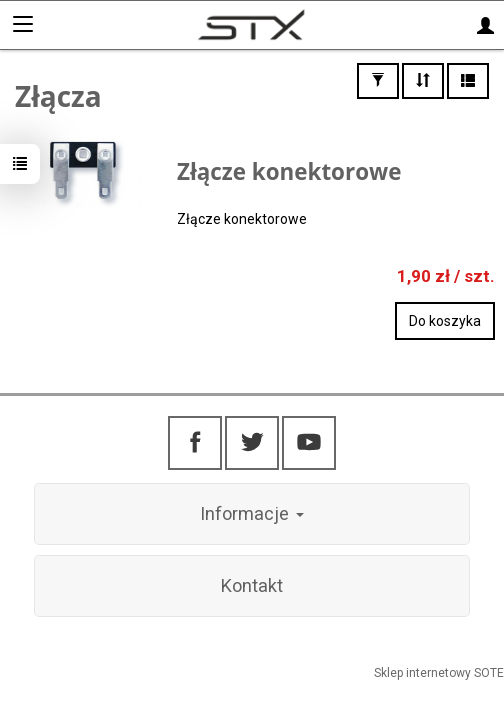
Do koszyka (445, 321)
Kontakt (252, 585)
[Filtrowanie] (378, 81)
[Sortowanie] (423, 81)
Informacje (252, 513)
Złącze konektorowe (289, 171)
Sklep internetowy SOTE (439, 673)
